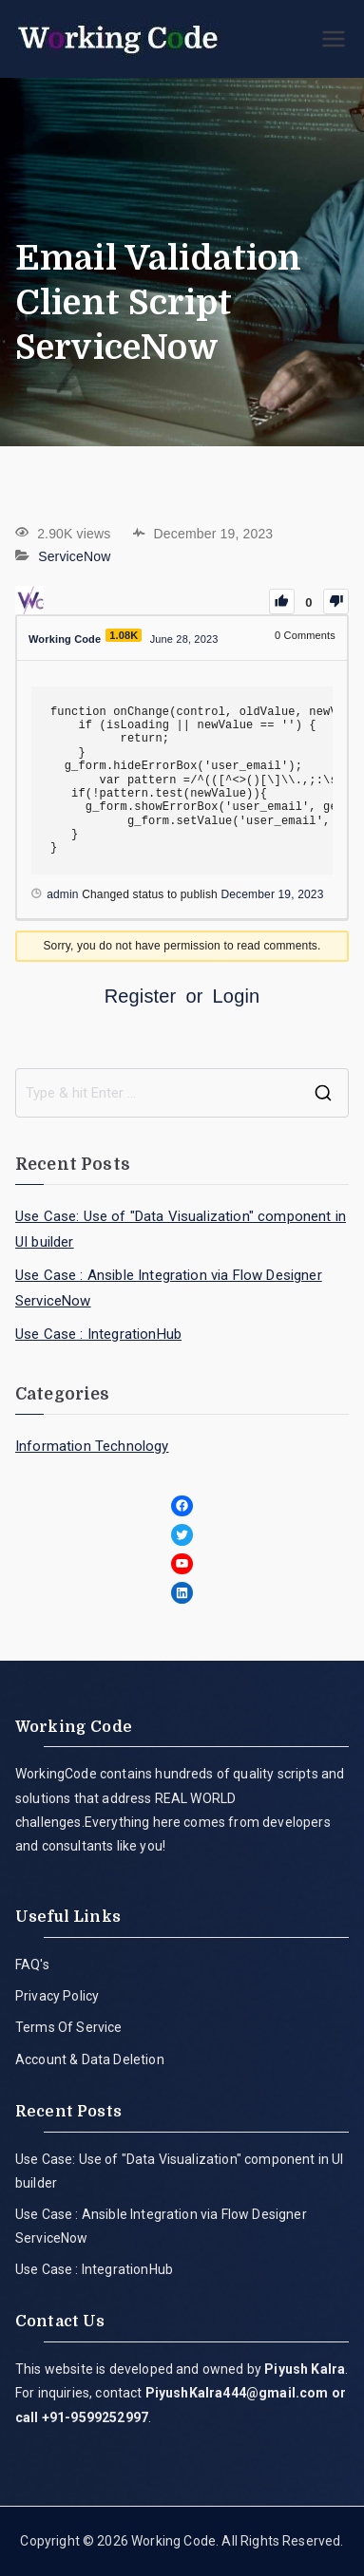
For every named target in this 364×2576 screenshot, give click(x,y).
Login (236, 996)
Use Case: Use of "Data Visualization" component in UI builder (180, 1229)
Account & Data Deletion (89, 2059)
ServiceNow (74, 556)
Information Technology (92, 1446)
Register (141, 996)
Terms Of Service (69, 2027)
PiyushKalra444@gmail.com (237, 2392)
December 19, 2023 (271, 894)
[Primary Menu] (333, 39)
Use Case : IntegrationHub (98, 1334)
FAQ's (32, 1964)
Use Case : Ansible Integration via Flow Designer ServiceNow (168, 1288)
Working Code (173, 2540)
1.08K (123, 635)
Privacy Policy (57, 1995)
